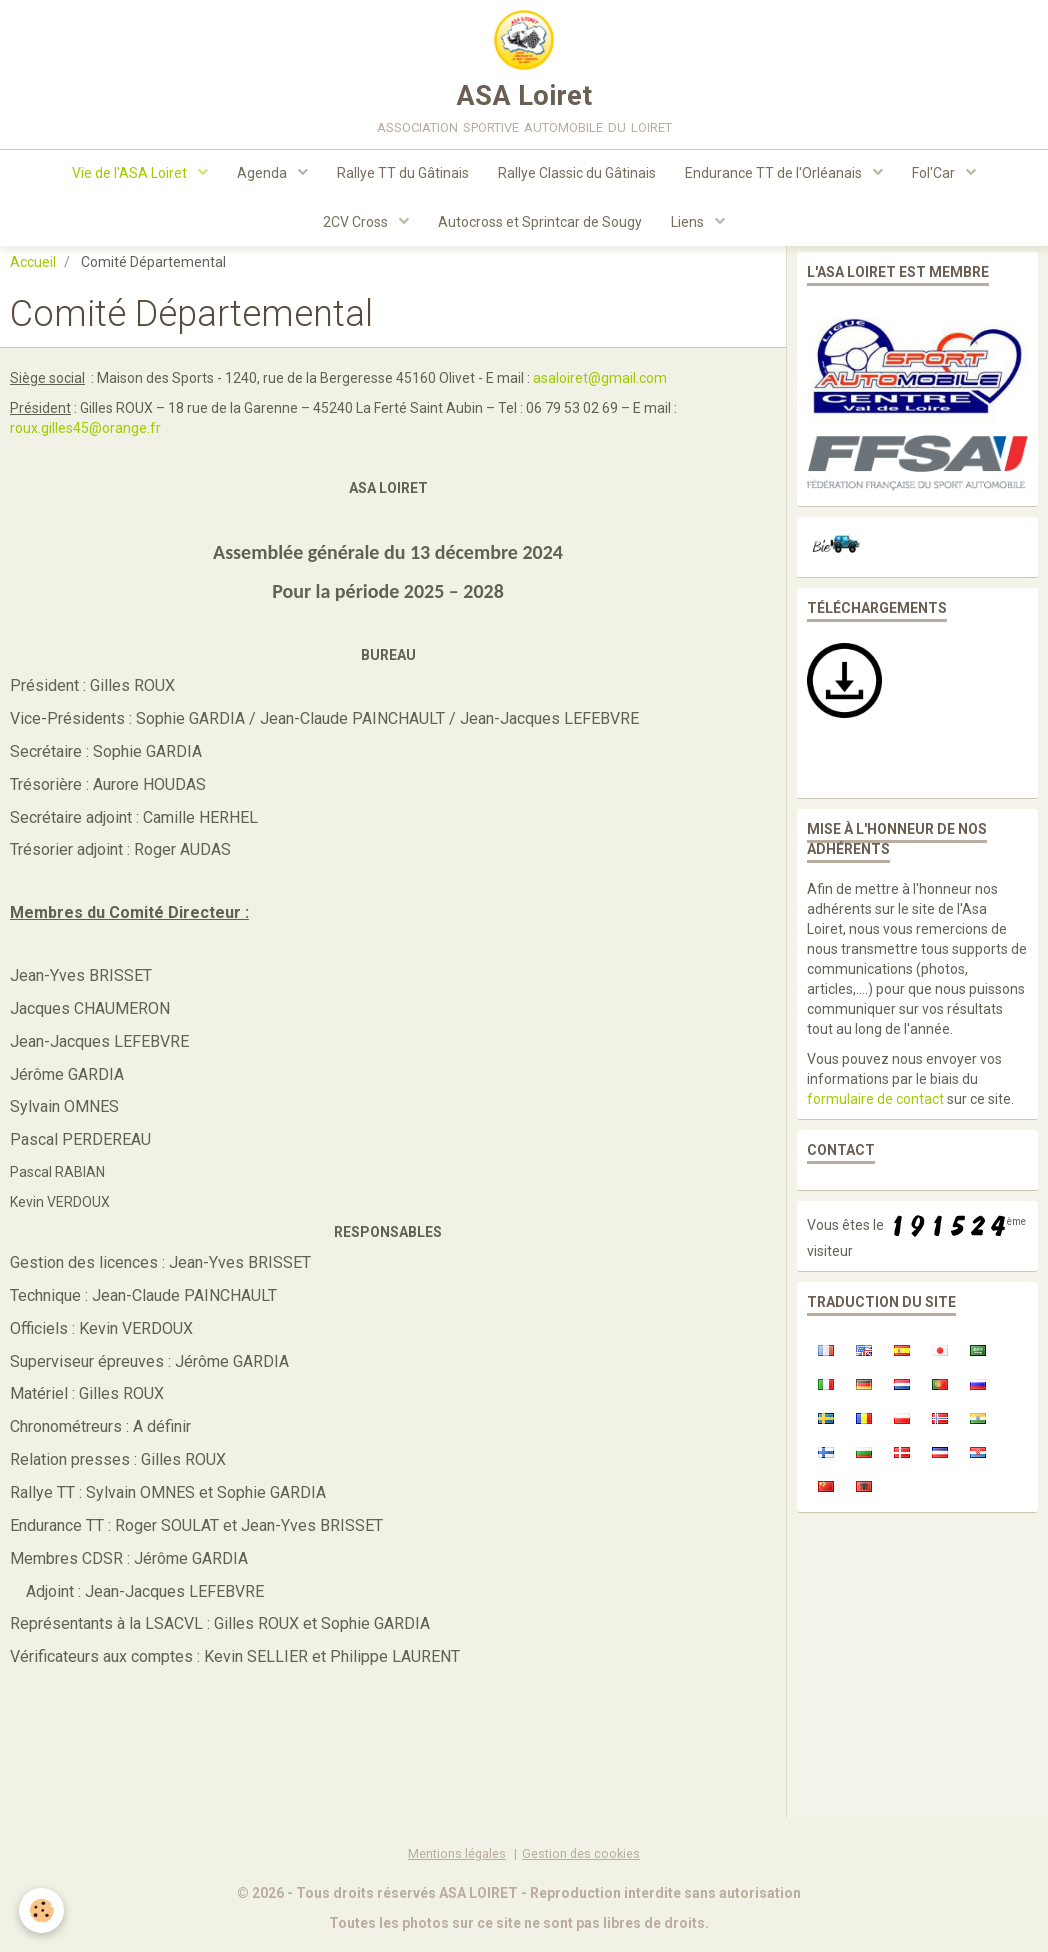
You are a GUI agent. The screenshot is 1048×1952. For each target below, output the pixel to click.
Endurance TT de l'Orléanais (777, 176)
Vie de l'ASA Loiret (129, 176)
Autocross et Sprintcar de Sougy (540, 226)
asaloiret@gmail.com (600, 387)
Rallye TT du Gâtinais (403, 176)
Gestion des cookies (581, 1862)
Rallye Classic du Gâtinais (578, 176)
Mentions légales (457, 1862)
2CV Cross (356, 226)
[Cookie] (42, 1910)
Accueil (33, 271)
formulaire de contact (875, 1108)
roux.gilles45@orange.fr (85, 437)
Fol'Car (938, 176)
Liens (690, 226)
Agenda (262, 176)
